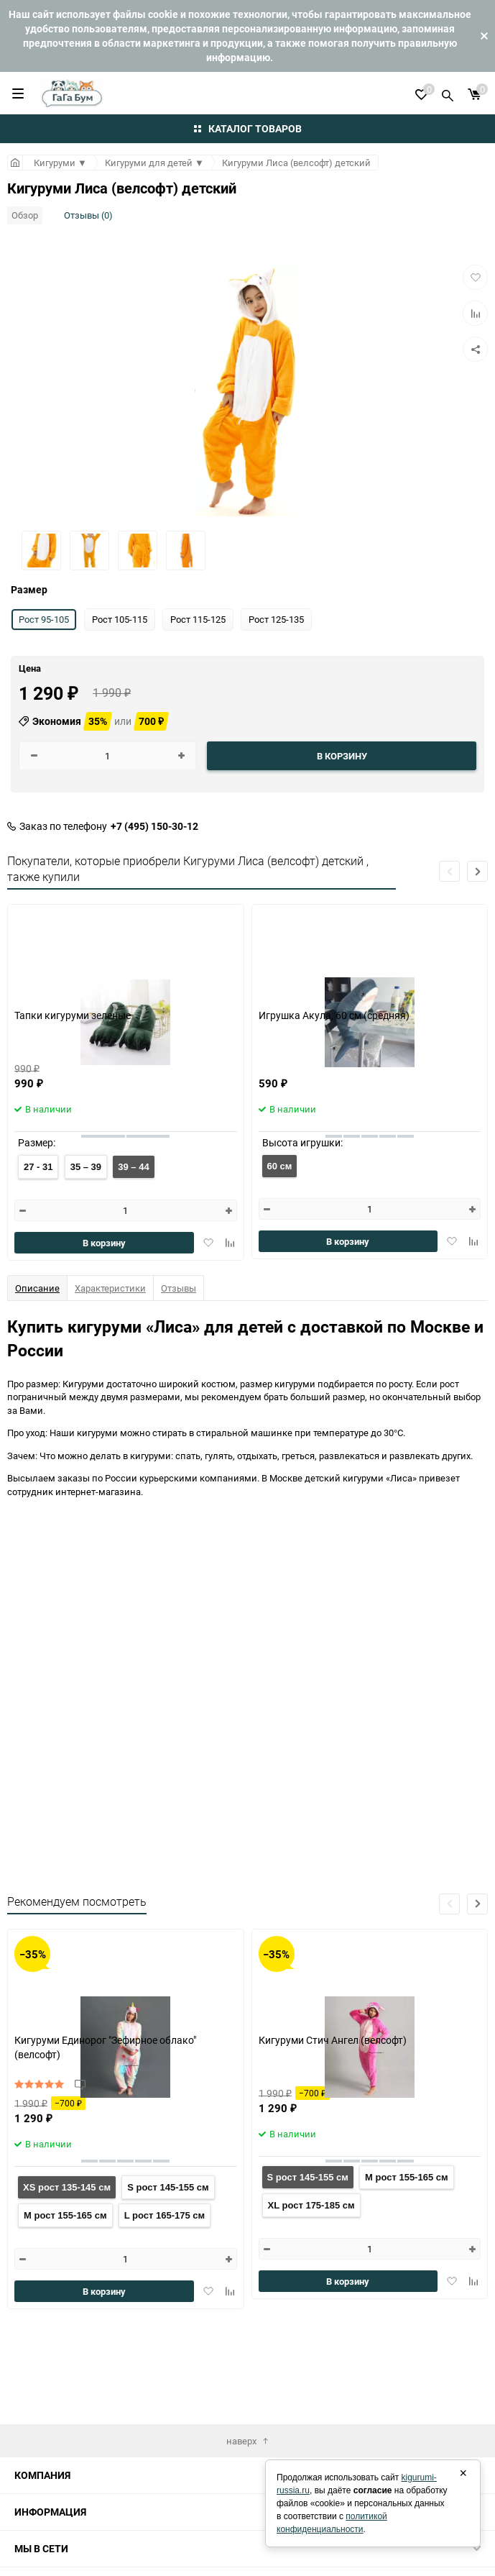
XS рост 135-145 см (67, 2187)
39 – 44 (133, 1166)
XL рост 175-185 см (311, 2205)
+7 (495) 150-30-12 (154, 826)
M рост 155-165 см (65, 2215)
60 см (279, 1166)
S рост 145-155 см (167, 2187)
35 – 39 (85, 1166)
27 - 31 (38, 1166)
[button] (477, 871)
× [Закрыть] (463, 2473)
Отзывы (178, 1288)
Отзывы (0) (88, 215)
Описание (37, 1288)
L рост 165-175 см (164, 2215)
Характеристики (110, 1288)
